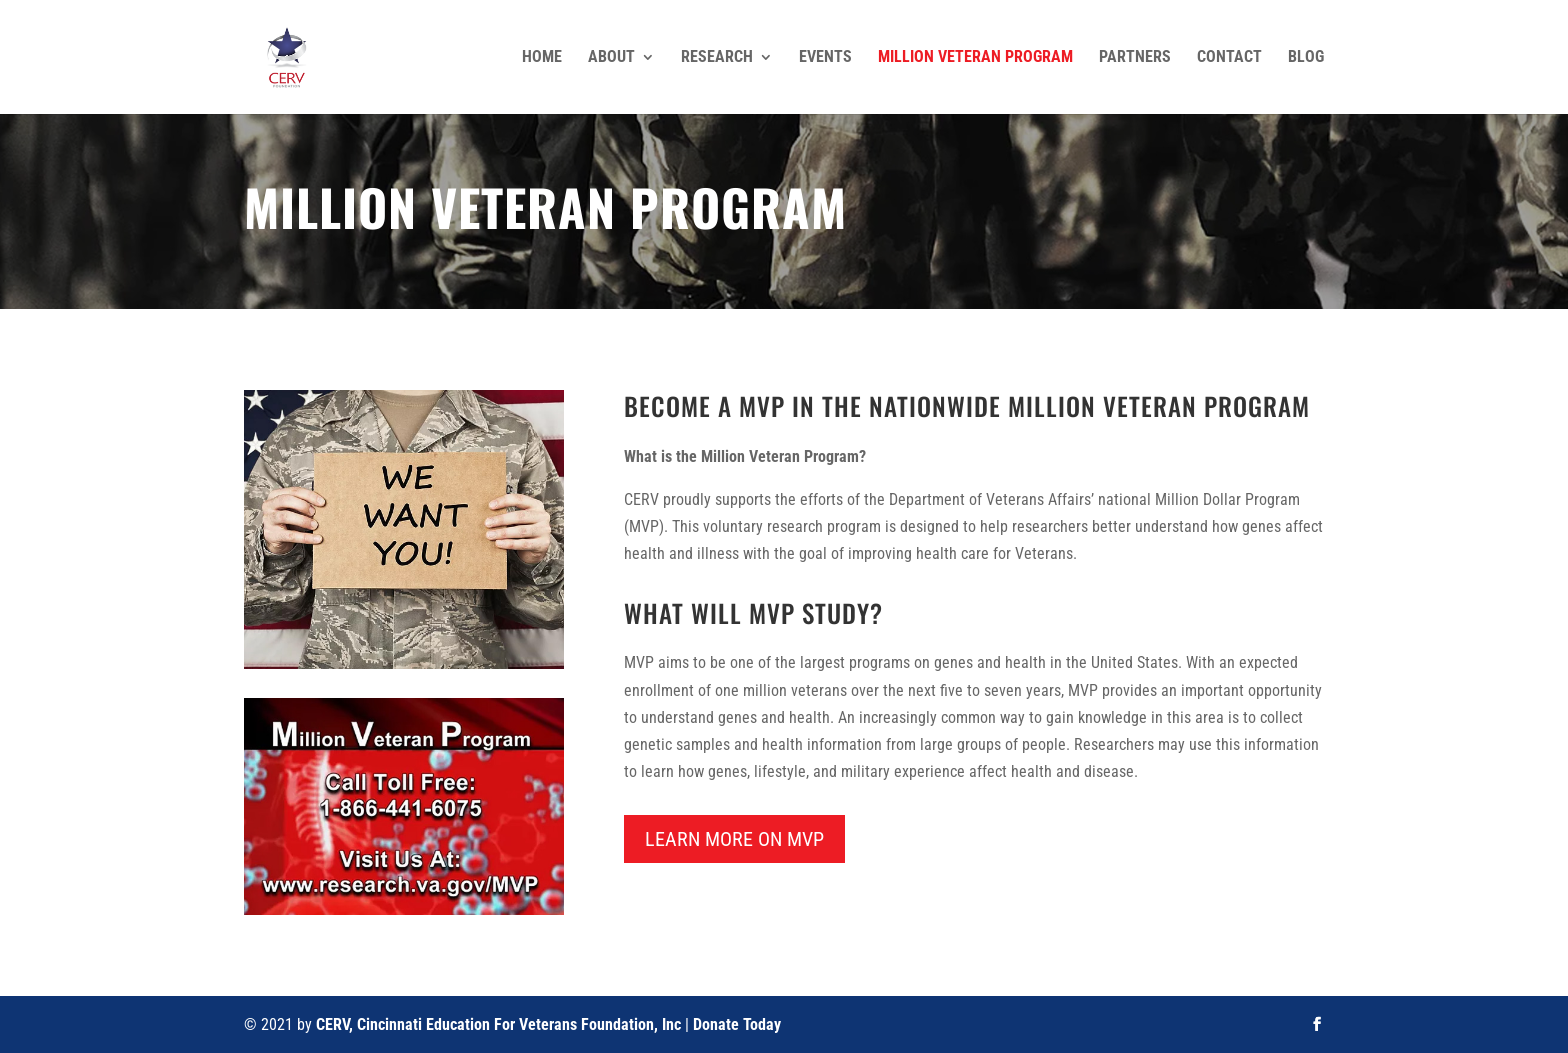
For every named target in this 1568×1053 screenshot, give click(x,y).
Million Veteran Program (975, 58)
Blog (1306, 58)
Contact (1229, 58)
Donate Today (737, 1024)
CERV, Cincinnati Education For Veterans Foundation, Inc (498, 1024)
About (611, 58)
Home (542, 58)
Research (717, 58)
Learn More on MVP (734, 839)
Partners (1135, 58)
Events (825, 58)
